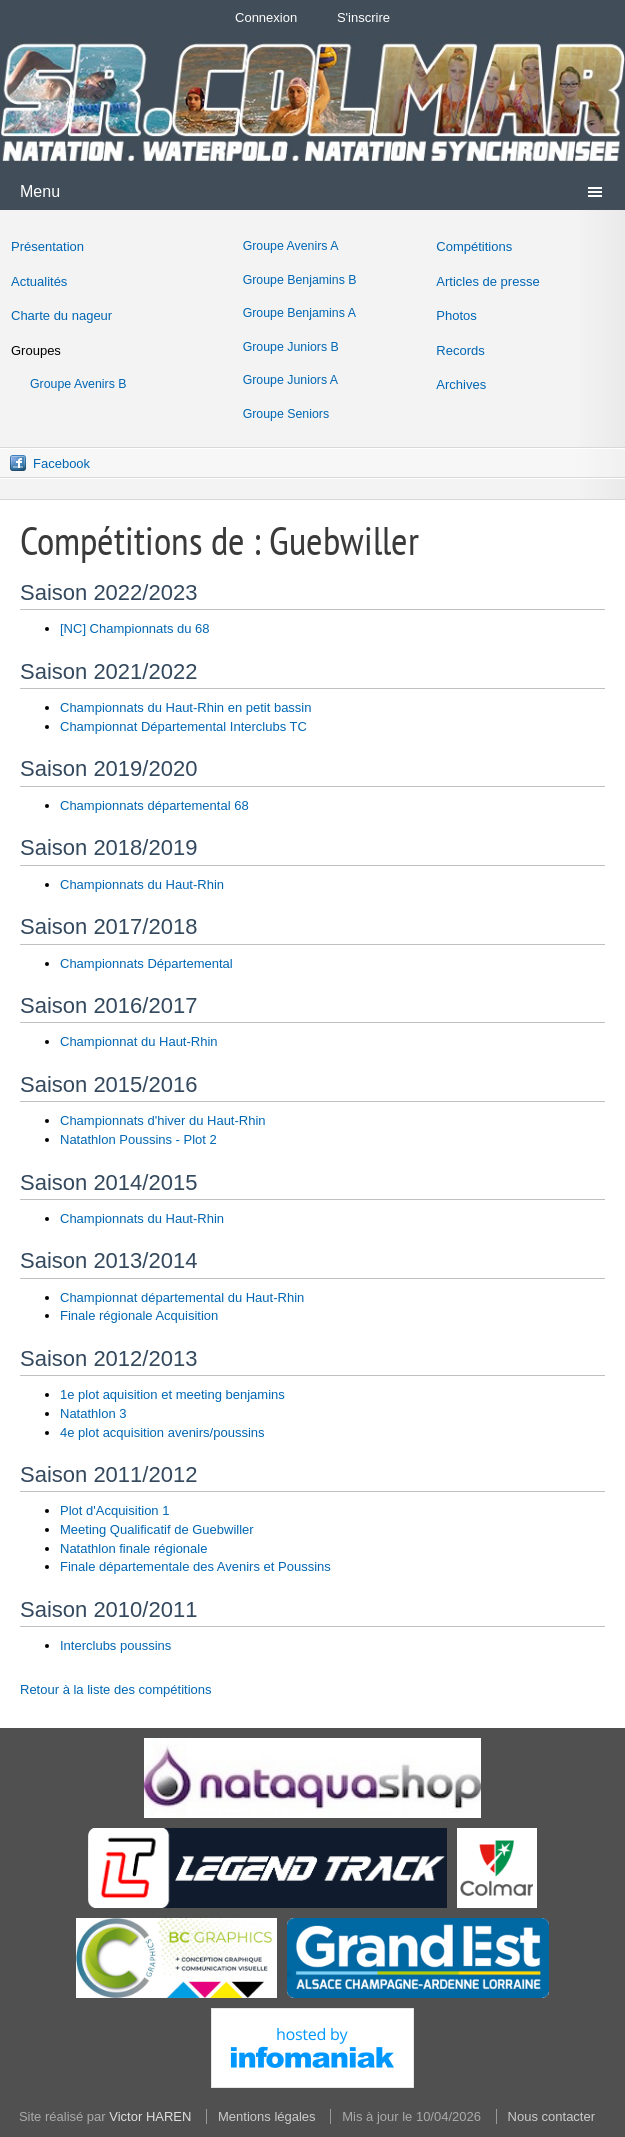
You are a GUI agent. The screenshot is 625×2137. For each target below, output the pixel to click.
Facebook (61, 463)
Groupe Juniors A (290, 380)
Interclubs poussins (115, 1645)
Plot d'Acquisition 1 (114, 1510)
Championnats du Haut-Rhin (142, 884)
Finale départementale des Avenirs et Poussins (195, 1566)
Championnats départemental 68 (154, 805)
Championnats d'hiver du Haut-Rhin (163, 1120)
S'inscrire (363, 17)
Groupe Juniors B (291, 347)
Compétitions (474, 246)
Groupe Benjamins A (299, 313)
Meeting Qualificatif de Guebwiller (157, 1529)
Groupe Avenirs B (78, 384)
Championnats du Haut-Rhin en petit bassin (185, 707)
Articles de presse (487, 281)
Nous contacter (551, 2116)
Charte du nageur (61, 315)
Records (460, 350)
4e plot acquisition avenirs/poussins (162, 1432)
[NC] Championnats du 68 (135, 628)
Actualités (39, 281)
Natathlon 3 (93, 1413)
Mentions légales (267, 2116)
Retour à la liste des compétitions (115, 1689)
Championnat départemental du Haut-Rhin (182, 1297)
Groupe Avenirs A (291, 246)
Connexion (266, 17)
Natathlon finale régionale (133, 1548)
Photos (456, 315)
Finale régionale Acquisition (139, 1315)
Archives (461, 384)
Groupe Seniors (286, 414)
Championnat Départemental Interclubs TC (183, 726)
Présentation (47, 246)
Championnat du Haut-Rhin (139, 1041)
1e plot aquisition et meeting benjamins (172, 1394)
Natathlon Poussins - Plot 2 (138, 1139)
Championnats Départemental (146, 963)
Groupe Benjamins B (300, 280)
